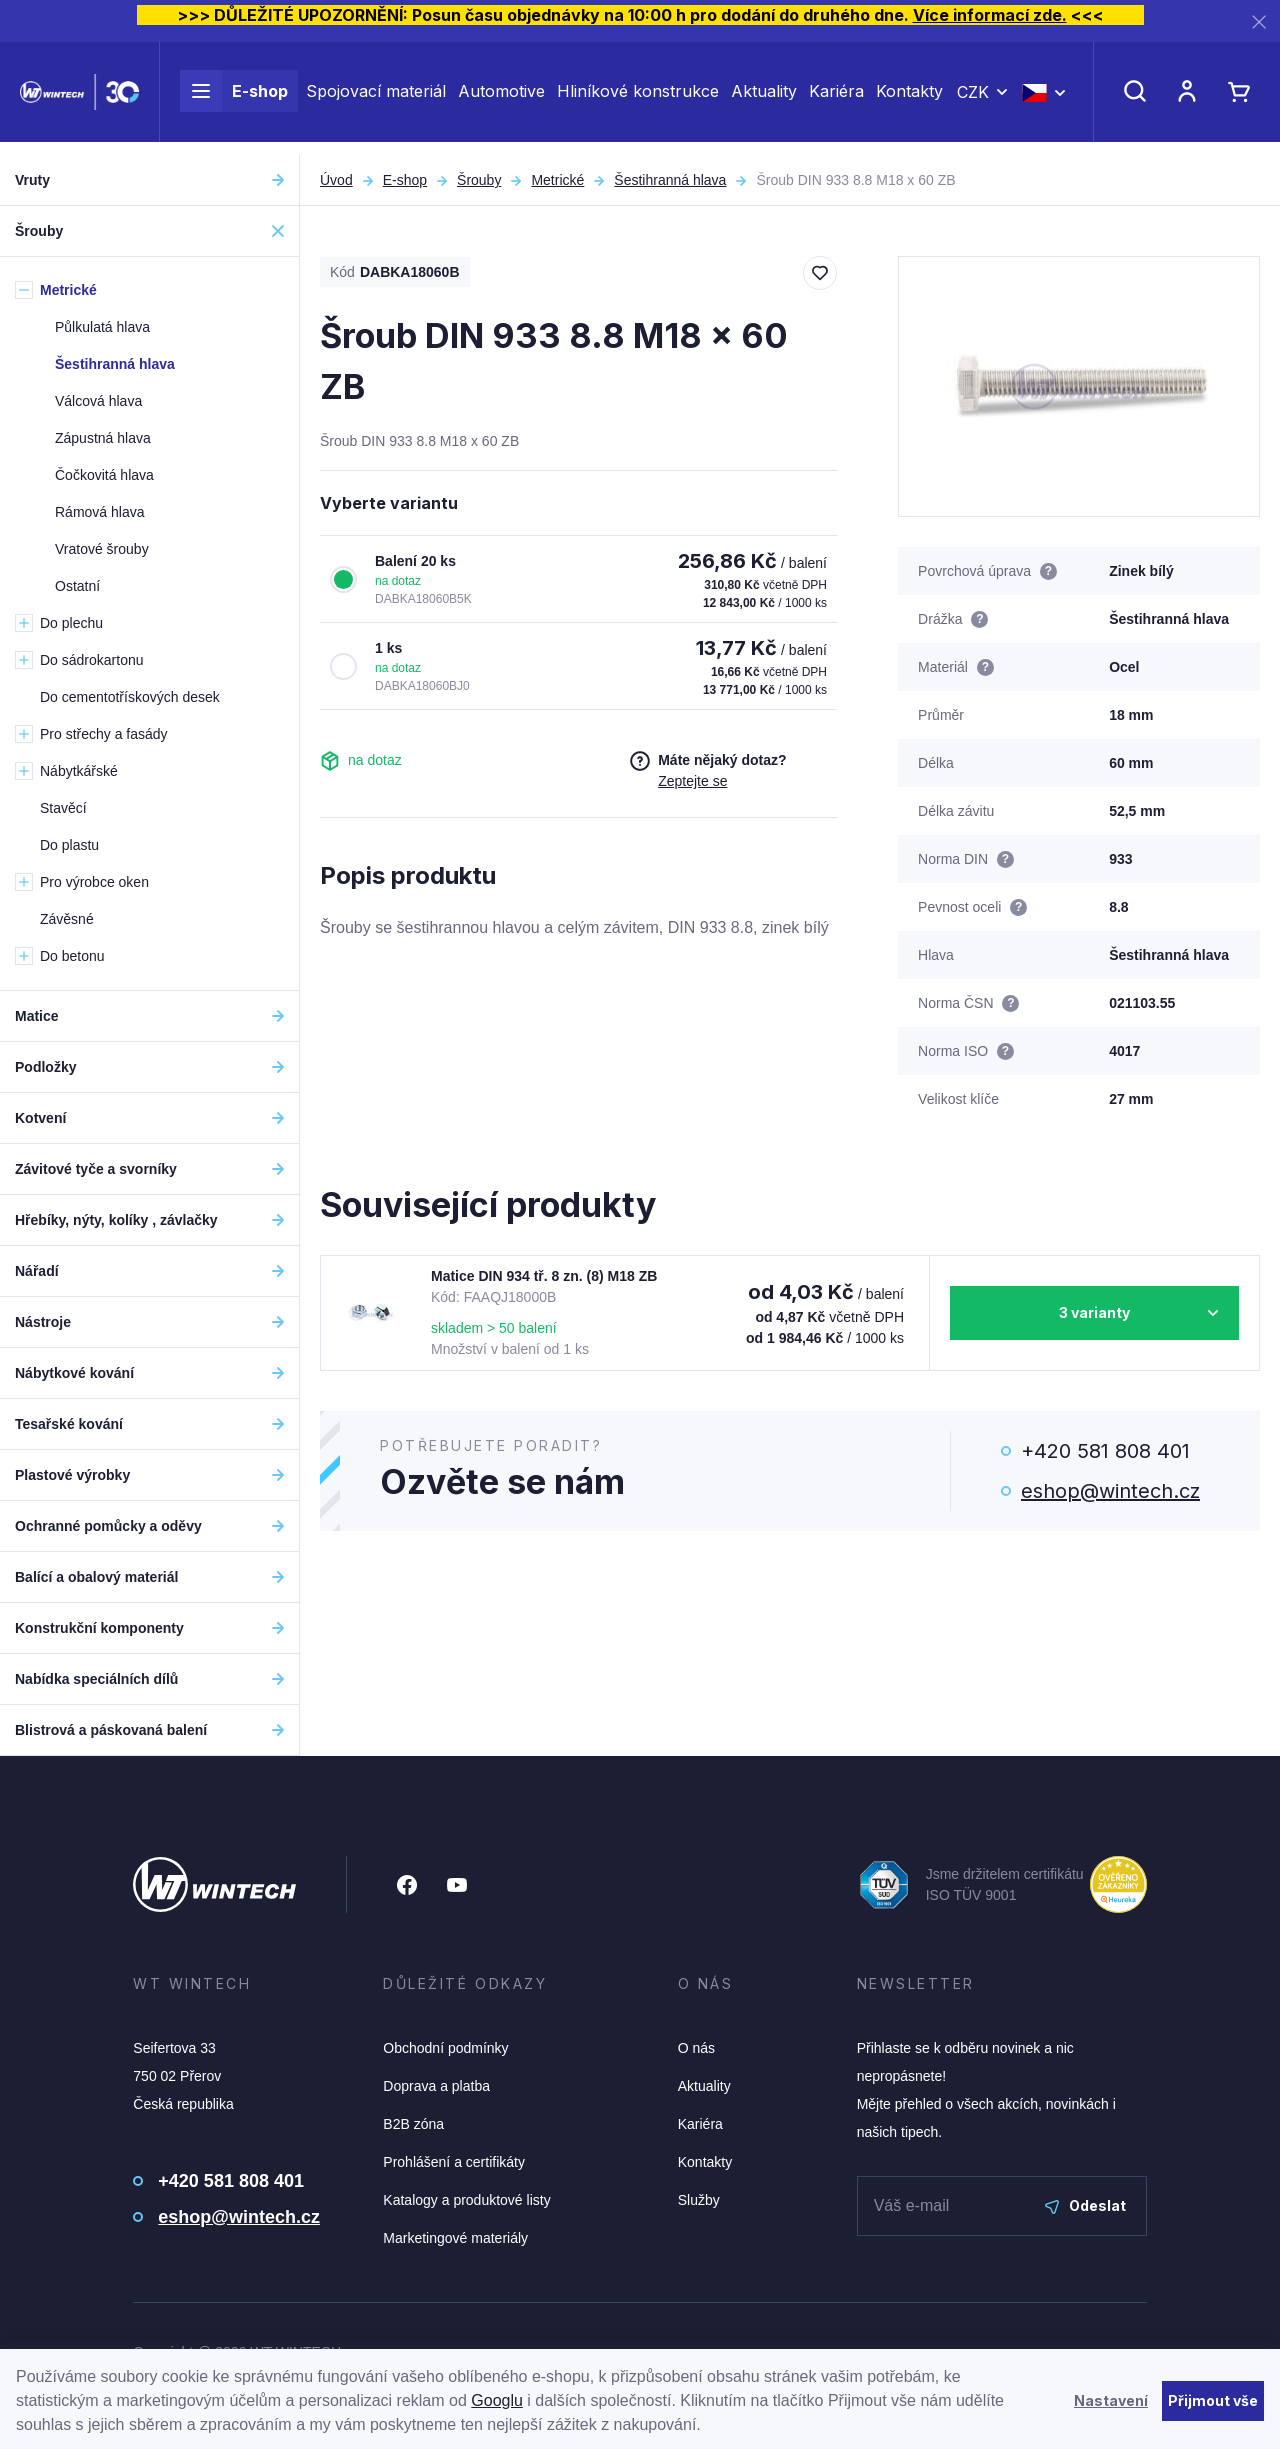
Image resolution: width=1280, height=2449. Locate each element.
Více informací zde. (990, 15)
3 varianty (1094, 1312)
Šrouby (479, 180)
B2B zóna (413, 2124)
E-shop (234, 98)
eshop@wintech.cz (1110, 1491)
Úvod (336, 180)
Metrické (557, 180)
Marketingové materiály (455, 2238)
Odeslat (1085, 2205)
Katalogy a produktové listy (466, 2200)
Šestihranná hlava (670, 180)
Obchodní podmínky (445, 2048)
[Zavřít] (1259, 21)
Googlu (497, 2400)
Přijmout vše (1213, 2400)
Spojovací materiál (376, 98)
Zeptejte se (692, 781)
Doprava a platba (436, 2086)
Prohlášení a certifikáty (454, 2162)
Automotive (501, 98)
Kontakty (909, 98)
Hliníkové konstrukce (638, 98)
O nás (696, 2048)
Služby (699, 2200)
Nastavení (1111, 2400)
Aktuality (764, 98)
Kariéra (836, 98)
